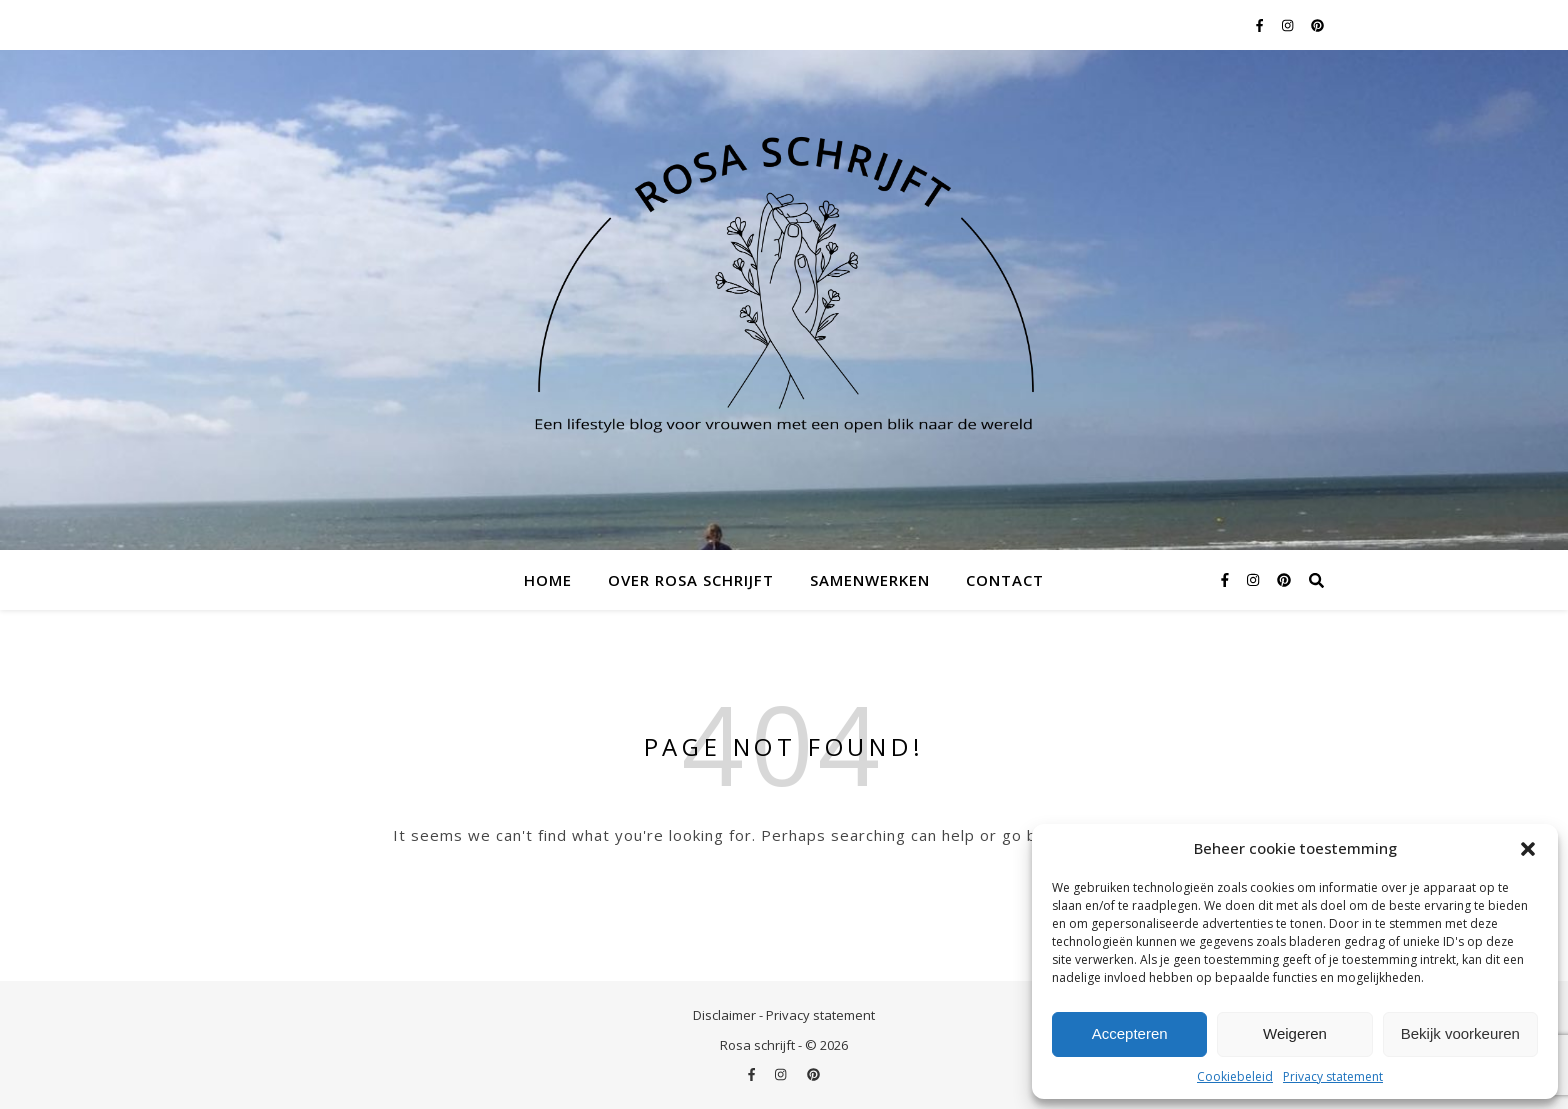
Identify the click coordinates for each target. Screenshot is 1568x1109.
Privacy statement (1333, 1076)
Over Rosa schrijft (691, 580)
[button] (1528, 849)
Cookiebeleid (1235, 1076)
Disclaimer (724, 1015)
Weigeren (1295, 1033)
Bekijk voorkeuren (1460, 1033)
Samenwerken (870, 580)
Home (548, 580)
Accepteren (1130, 1033)
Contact (1005, 580)
